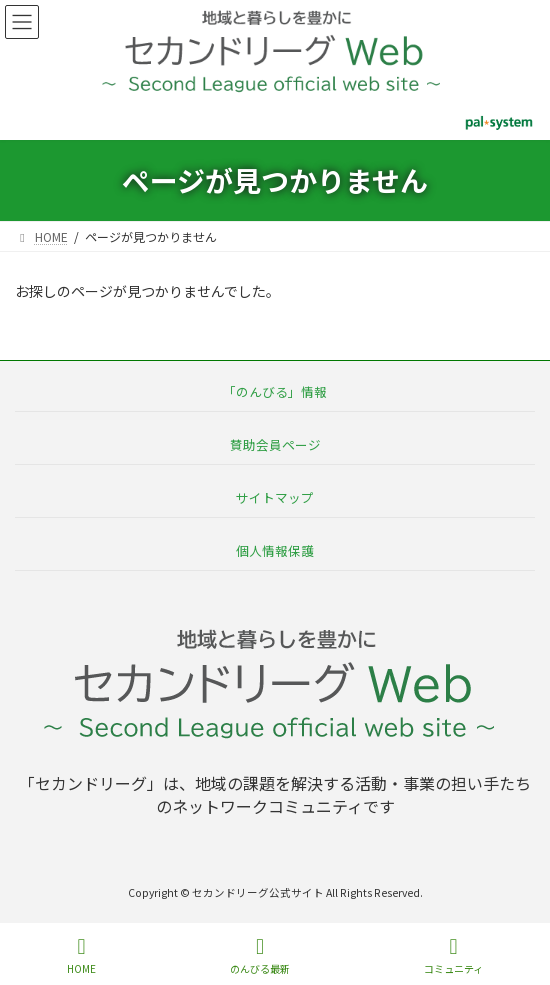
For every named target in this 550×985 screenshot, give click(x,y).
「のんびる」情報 (275, 391)
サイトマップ (275, 497)
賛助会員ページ (275, 444)
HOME (81, 955)
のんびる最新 (260, 955)
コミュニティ (453, 955)
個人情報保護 (275, 550)
